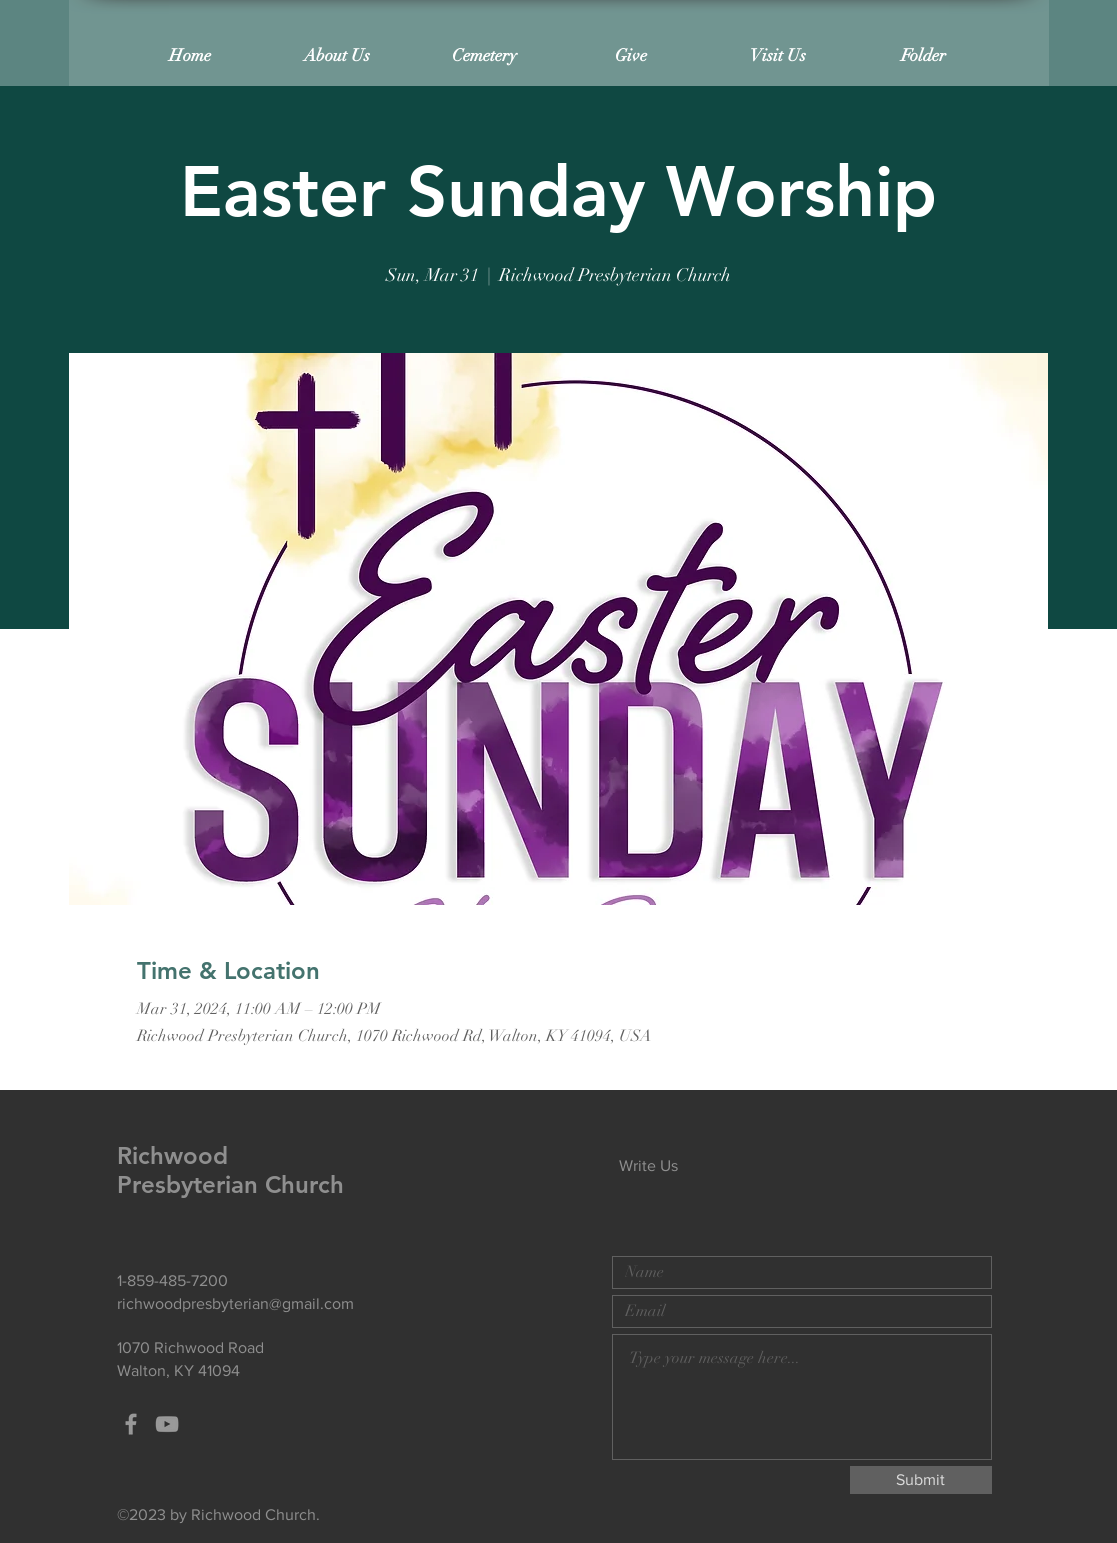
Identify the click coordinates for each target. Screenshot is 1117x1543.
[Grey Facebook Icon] (131, 1424)
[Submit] (921, 1480)
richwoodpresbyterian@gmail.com (235, 1303)
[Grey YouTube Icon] (167, 1424)
